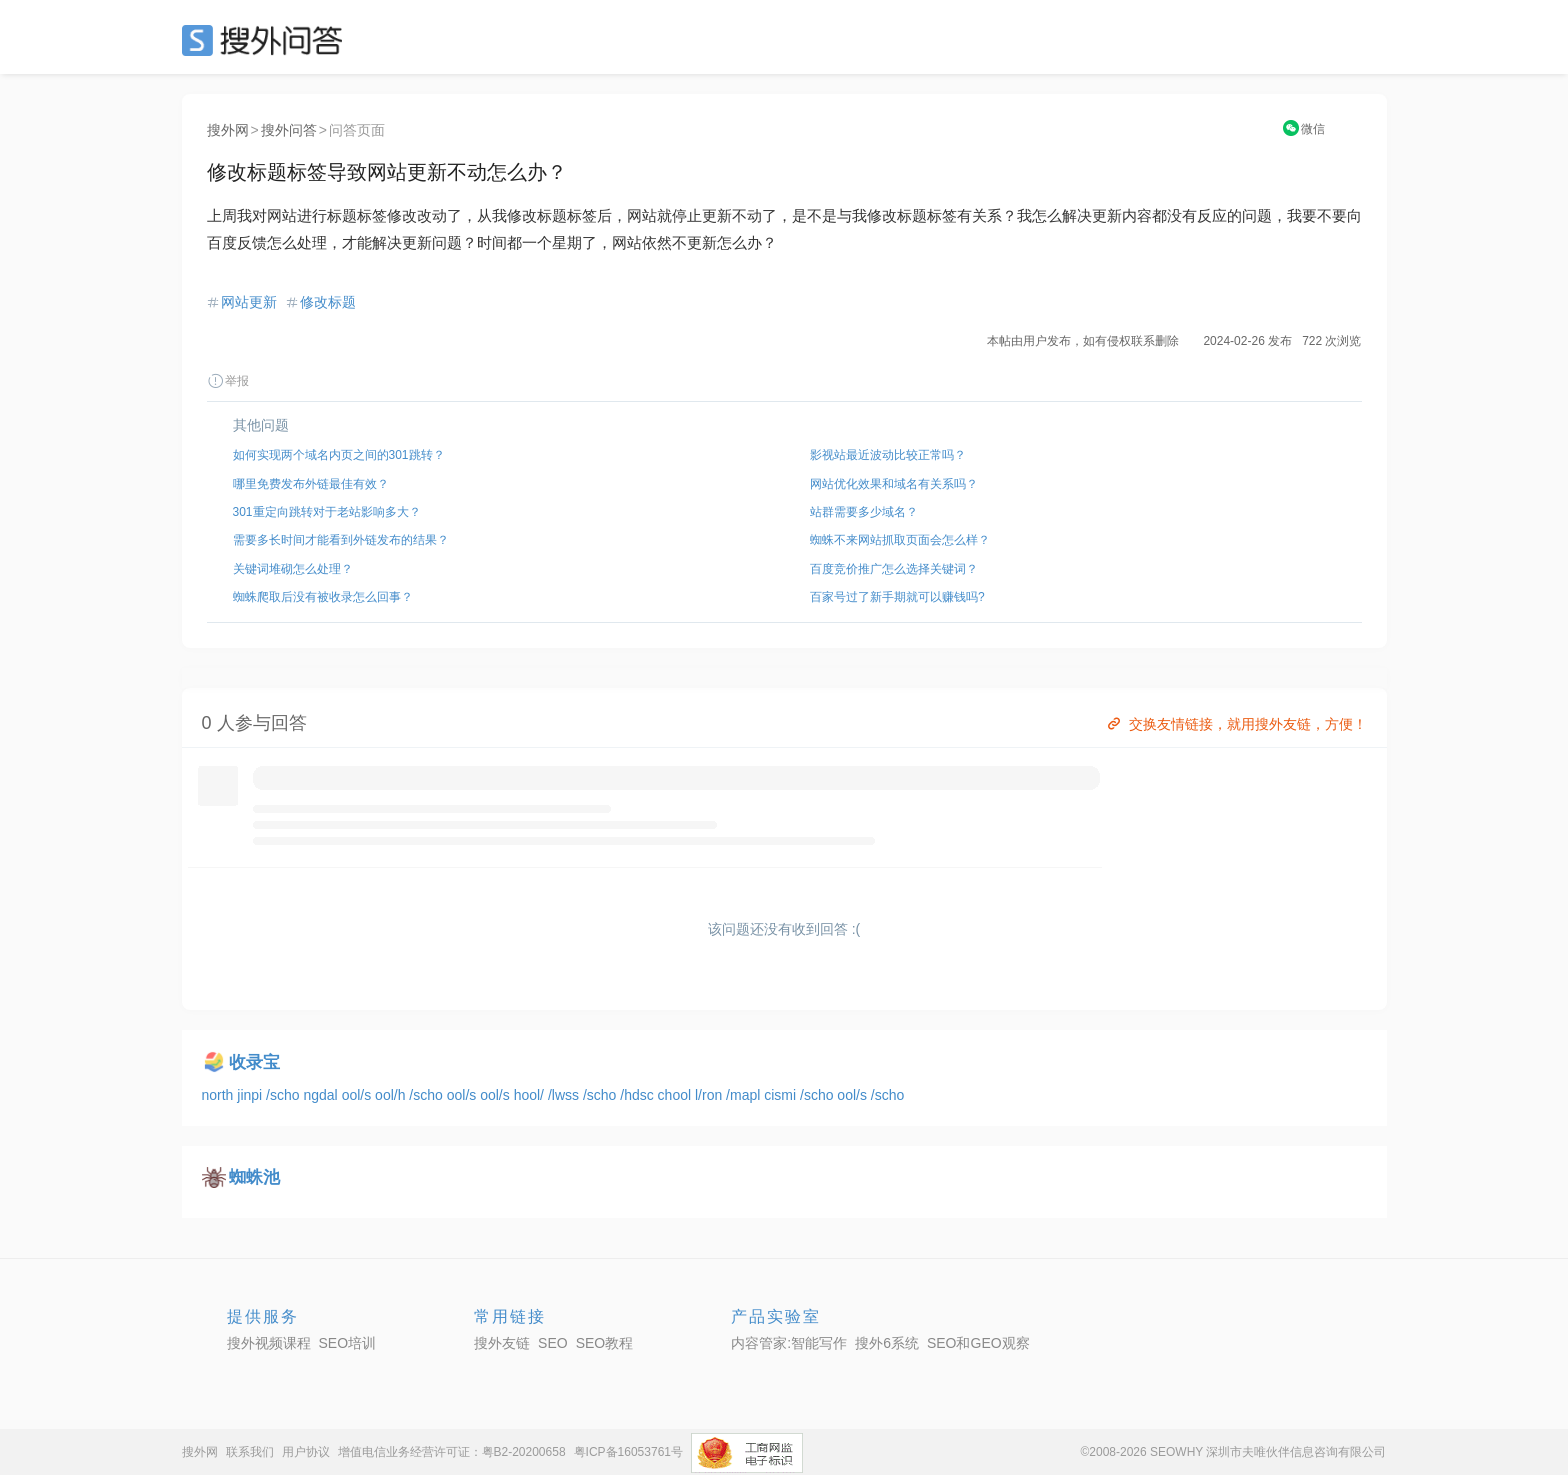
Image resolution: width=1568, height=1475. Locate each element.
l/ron (710, 1095)
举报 (228, 381)
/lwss (565, 1095)
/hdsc (638, 1095)
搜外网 (228, 130)
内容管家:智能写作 (789, 1343)
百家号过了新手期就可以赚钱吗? (897, 597)
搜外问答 (289, 130)
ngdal (322, 1095)
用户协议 (306, 1452)
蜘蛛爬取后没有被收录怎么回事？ (323, 597)
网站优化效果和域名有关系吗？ (894, 484)
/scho (284, 1095)
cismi (782, 1095)
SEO (267, 40)
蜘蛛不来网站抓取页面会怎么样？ (900, 540)
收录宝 (254, 1062)
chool (676, 1095)
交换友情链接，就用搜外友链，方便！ (1235, 724)
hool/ (531, 1095)
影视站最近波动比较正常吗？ (888, 455)
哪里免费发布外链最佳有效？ (311, 484)
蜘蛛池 (254, 1177)
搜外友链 (502, 1343)
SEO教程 (605, 1343)
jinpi (251, 1095)
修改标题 (328, 302)
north (220, 1095)
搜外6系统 (887, 1343)
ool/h (392, 1095)
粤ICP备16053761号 (628, 1452)
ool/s (358, 1095)
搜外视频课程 (269, 1343)
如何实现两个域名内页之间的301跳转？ (339, 455)
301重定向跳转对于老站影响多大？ (327, 512)
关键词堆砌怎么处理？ (293, 569)
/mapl (745, 1095)
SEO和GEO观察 (978, 1343)
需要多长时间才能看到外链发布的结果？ (341, 540)
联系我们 (250, 1452)
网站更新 (249, 302)
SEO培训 (348, 1343)
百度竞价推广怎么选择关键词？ (894, 569)
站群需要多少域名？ (864, 512)
